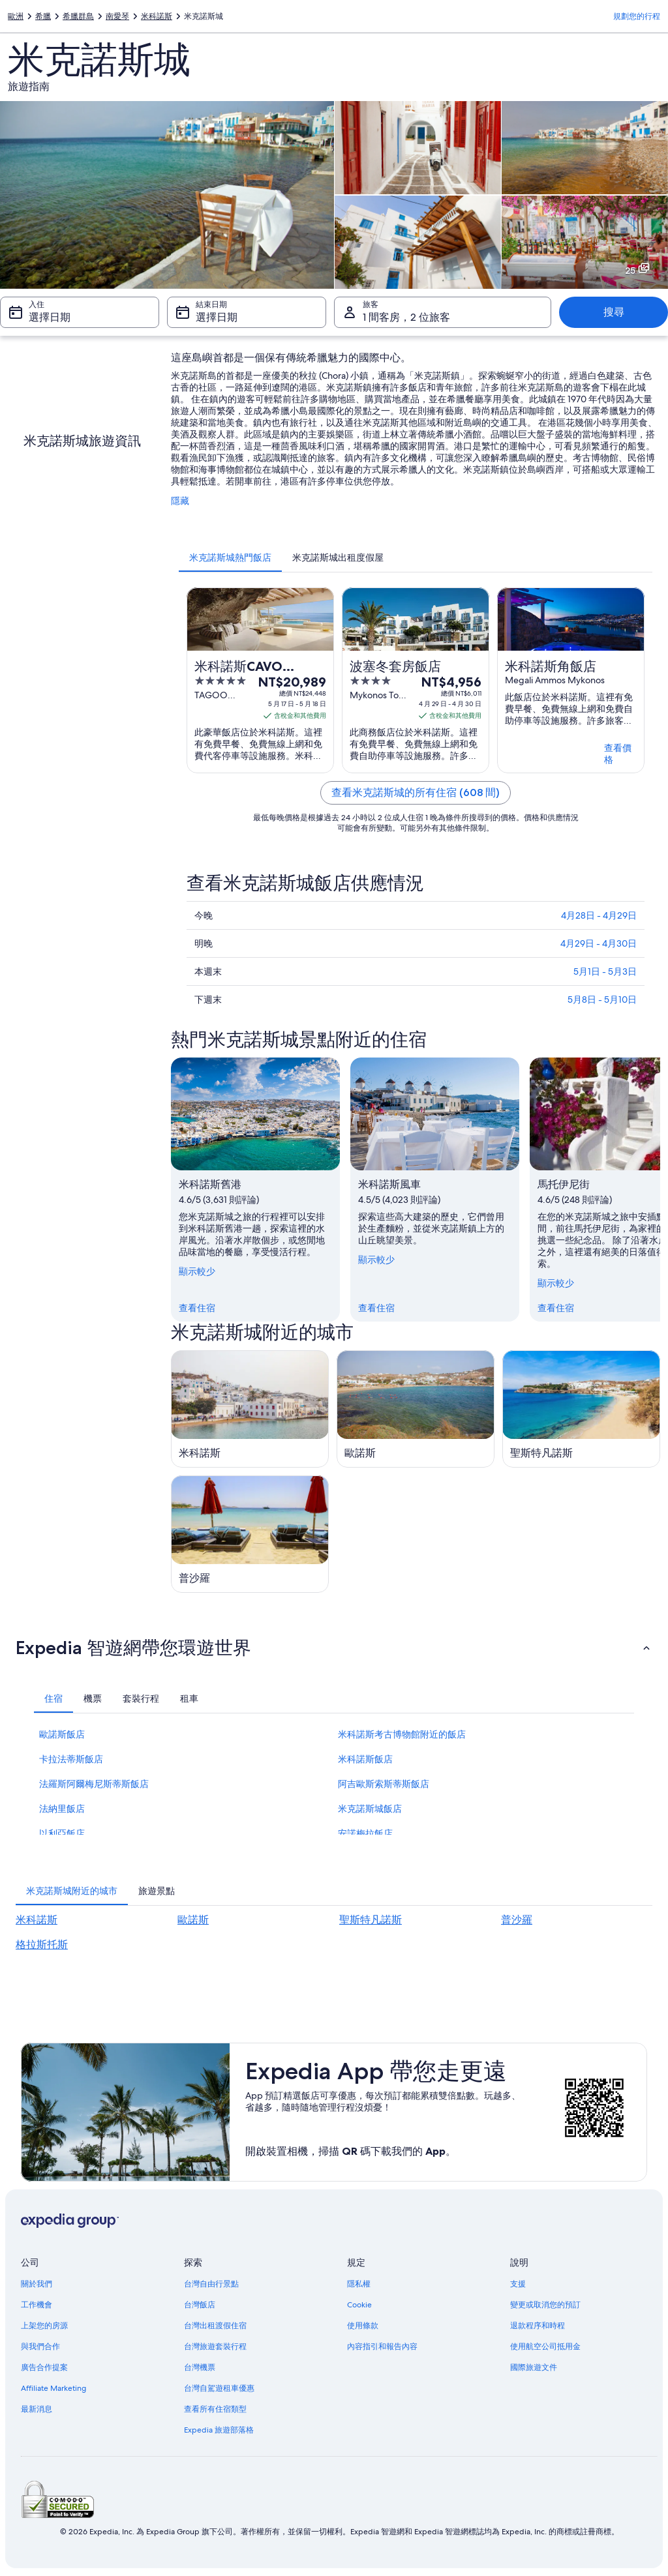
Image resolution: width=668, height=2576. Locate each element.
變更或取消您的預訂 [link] (545, 2305)
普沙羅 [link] (516, 1920)
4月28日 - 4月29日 (599, 915)
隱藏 (180, 501)
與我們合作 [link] (40, 2346)
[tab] (230, 557)
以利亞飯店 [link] (62, 1833)
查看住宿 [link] (197, 1308)
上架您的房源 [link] (44, 2325)
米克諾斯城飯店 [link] (370, 1808)
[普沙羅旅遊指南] (250, 1534)
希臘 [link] (43, 16)
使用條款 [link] (362, 2325)
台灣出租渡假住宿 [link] (215, 2325)
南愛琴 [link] (117, 16)
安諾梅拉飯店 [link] (365, 1833)
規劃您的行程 (636, 16)
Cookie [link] (359, 2305)
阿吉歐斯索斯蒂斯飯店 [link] (383, 1784)
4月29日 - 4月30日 (598, 943)
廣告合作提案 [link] (44, 2367)
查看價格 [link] (617, 753)
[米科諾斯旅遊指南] (250, 1409)
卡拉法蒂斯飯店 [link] (71, 1759)
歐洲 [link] (15, 16)
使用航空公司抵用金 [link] (545, 2346)
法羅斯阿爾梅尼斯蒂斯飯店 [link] (94, 1784)
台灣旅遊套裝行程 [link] (215, 2346)
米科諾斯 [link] (156, 16)
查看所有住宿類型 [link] (215, 2409)
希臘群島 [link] (78, 16)
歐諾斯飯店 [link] (62, 1734)
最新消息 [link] (36, 2409)
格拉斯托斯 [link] (42, 1944)
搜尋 (613, 312)
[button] (334, 1647)
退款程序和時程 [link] (537, 2325)
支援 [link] (518, 2284)
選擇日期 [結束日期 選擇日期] (216, 317)
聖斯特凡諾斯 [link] (370, 1920)
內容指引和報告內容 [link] (382, 2346)
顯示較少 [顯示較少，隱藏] (197, 1271)
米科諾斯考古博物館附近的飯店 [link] (402, 1734)
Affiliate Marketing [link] (53, 2388)
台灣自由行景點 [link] (211, 2284)
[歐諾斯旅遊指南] (415, 1409)
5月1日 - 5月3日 (605, 971)
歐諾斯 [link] (193, 1920)
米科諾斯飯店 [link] (365, 1759)
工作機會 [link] (36, 2305)
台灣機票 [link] (199, 2367)
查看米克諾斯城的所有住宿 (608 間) (415, 792)
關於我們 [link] (36, 2284)
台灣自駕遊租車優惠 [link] (219, 2388)
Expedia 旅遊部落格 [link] (219, 2430)
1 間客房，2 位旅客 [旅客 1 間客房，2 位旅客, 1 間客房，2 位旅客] (406, 317)
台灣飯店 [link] (199, 2305)
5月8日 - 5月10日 (602, 999)
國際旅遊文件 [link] (533, 2367)
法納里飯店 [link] (62, 1808)
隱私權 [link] (359, 2284)
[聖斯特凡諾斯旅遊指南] (581, 1409)
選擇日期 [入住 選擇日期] (49, 317)
